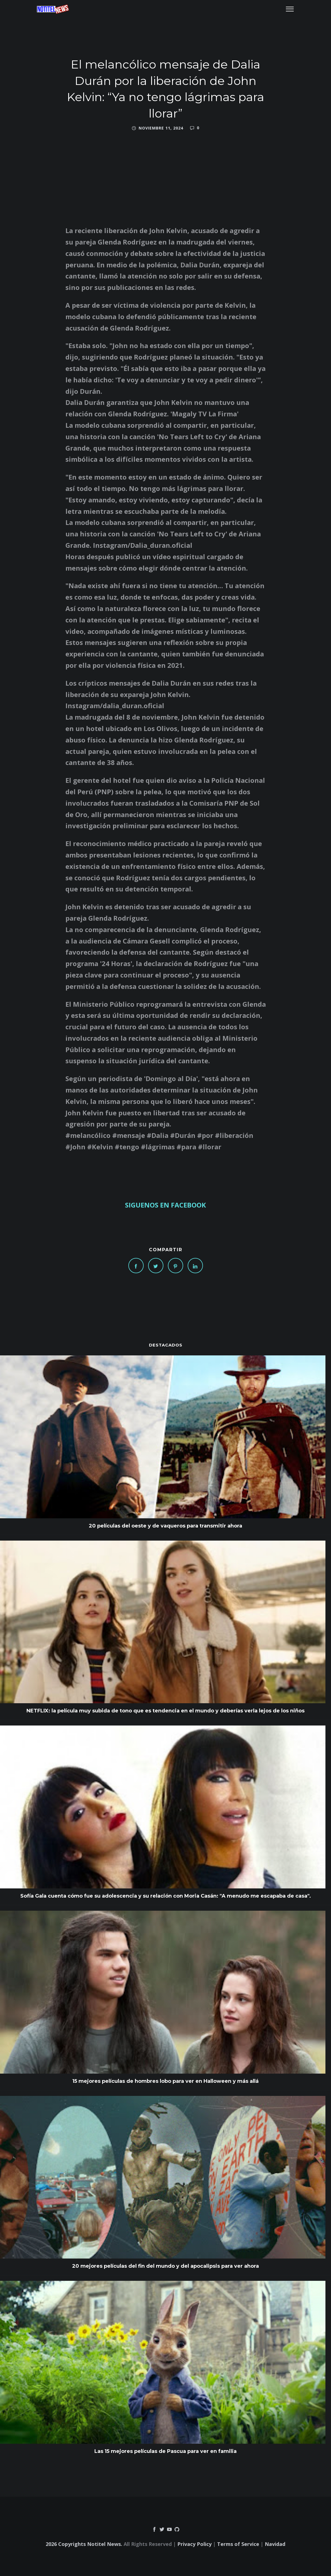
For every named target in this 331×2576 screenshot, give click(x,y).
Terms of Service (238, 2544)
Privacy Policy (194, 2544)
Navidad (275, 2544)
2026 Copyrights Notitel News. (84, 2544)
